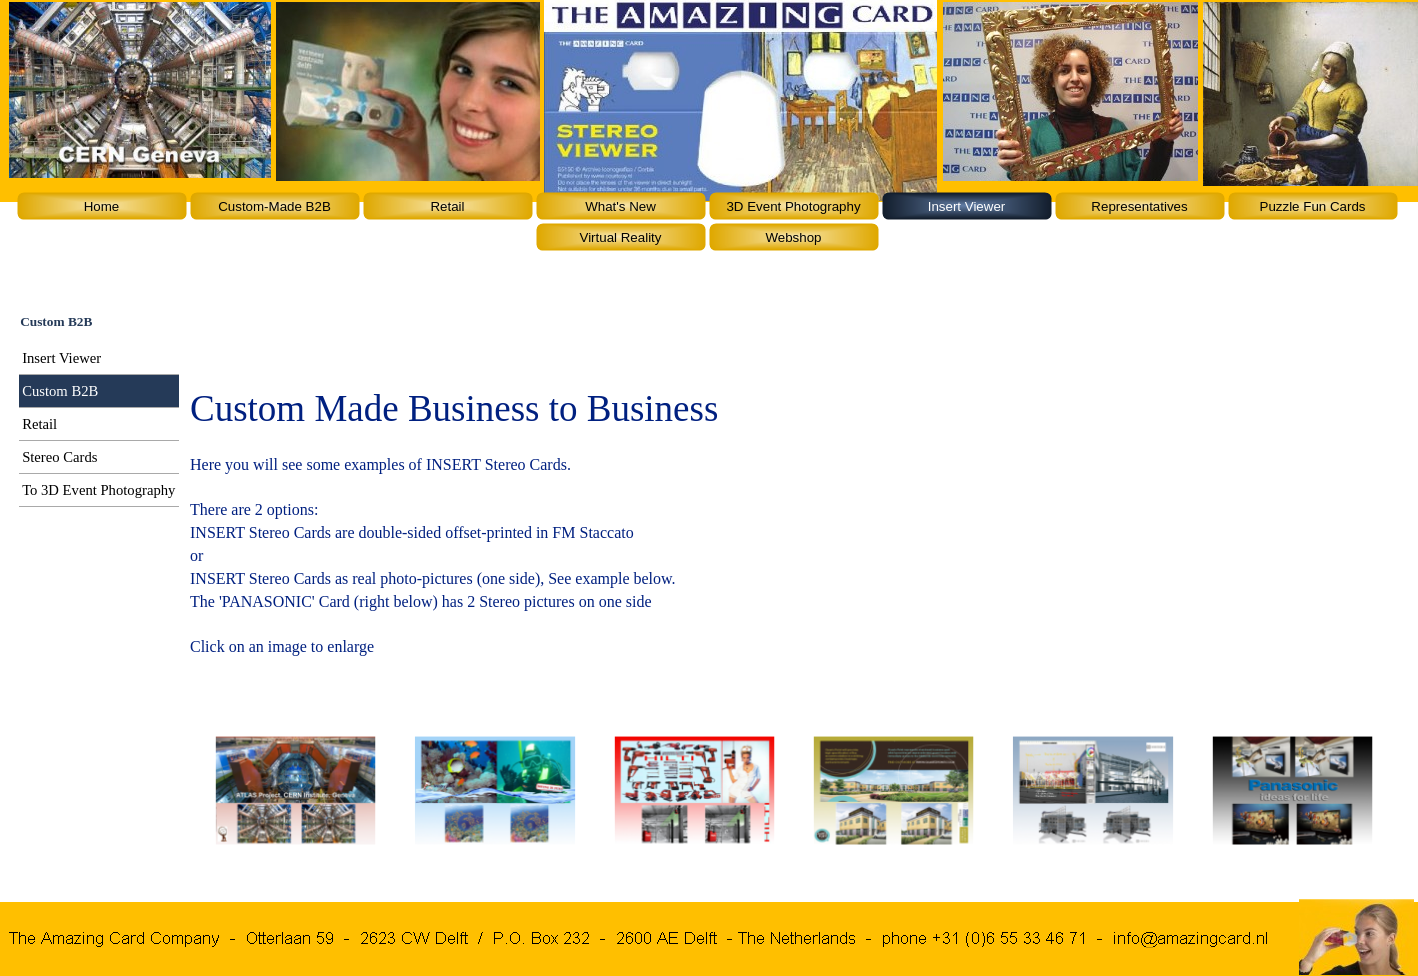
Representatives (1139, 206)
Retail (447, 206)
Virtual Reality (621, 237)
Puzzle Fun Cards (1313, 206)
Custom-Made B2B (274, 206)
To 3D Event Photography (98, 490)
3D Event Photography (793, 206)
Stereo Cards (59, 457)
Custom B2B (60, 391)
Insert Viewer (967, 206)
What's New (620, 206)
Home (102, 206)
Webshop (793, 237)
